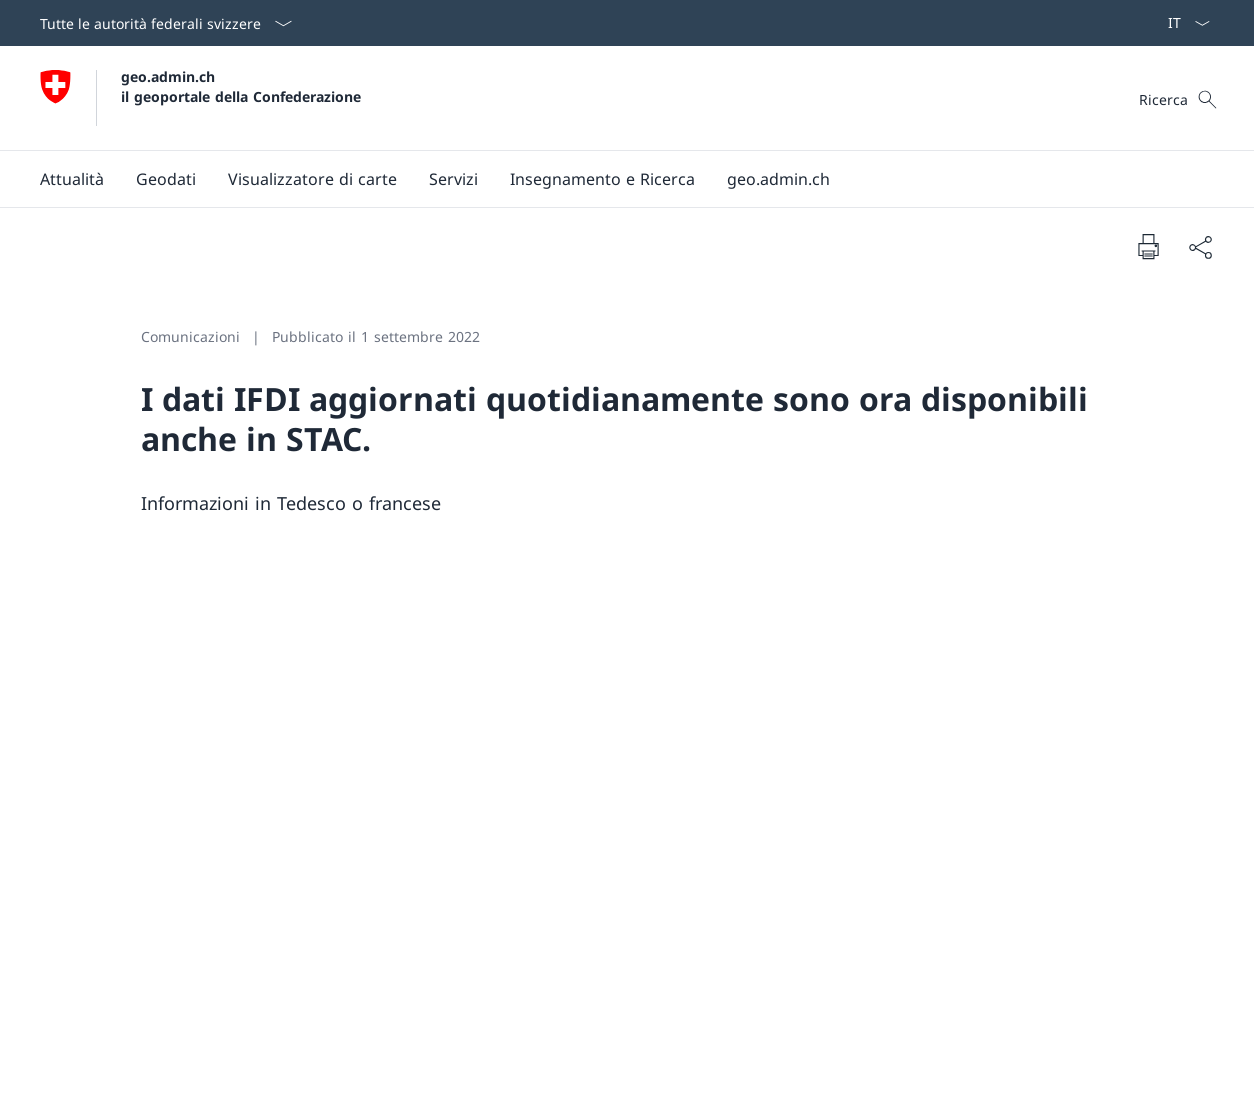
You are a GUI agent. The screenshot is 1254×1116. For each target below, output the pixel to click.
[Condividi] (1200, 247)
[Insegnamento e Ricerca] (602, 179)
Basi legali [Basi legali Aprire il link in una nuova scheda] (138, 1086)
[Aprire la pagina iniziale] (200, 98)
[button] (72, 179)
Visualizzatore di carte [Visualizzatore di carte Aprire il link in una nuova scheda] (1038, 892)
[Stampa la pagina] (1148, 246)
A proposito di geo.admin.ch (1038, 835)
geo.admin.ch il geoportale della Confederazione (241, 86)
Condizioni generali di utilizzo (1038, 949)
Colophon (66, 1086)
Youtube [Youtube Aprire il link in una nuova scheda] (497, 835)
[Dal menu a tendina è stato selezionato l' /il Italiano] (1182, 23)
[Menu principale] (611, 179)
